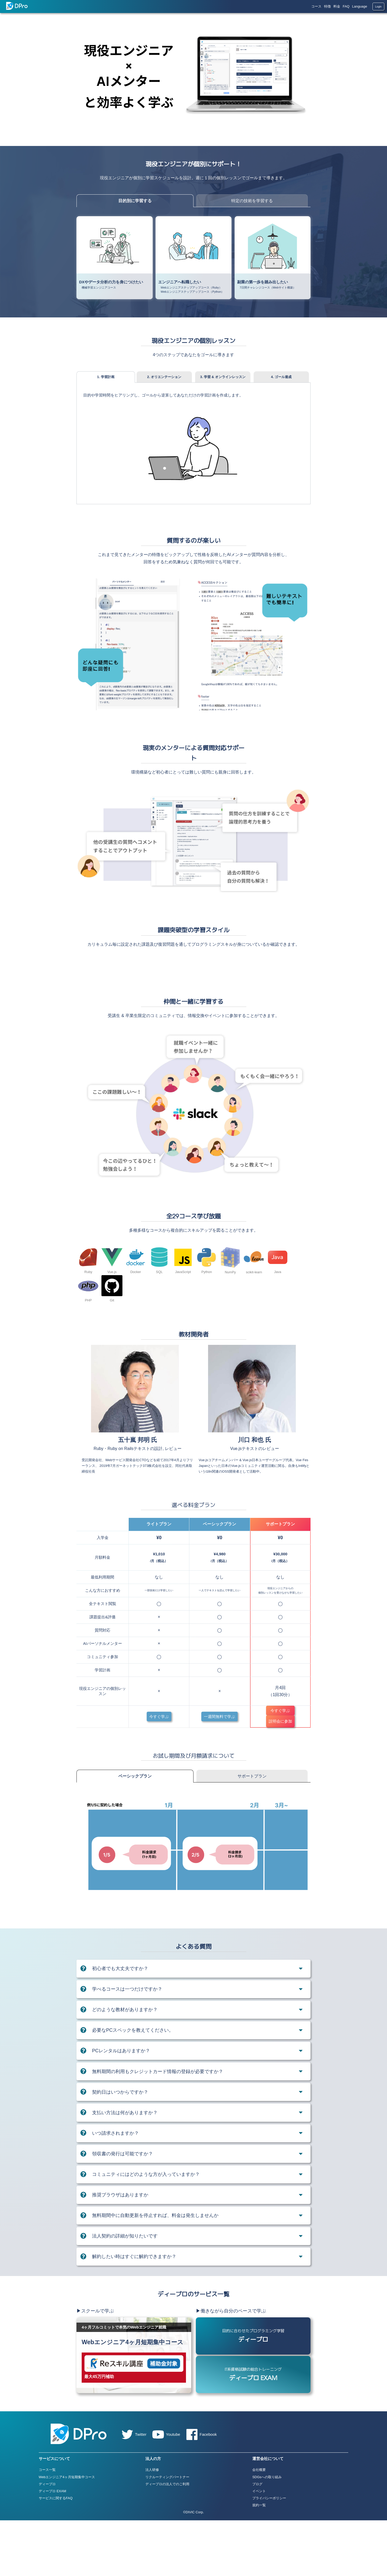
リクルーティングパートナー (167, 2532)
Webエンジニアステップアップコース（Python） (192, 291)
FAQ (346, 6)
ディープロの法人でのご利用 (167, 2539)
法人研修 (152, 2525)
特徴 (327, 6)
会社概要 (259, 2525)
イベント (259, 2546)
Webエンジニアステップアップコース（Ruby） (191, 287)
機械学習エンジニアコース (99, 287)
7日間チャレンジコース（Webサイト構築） (268, 287)
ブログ (257, 2539)
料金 (336, 6)
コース (316, 6)
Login (378, 6)
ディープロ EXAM (52, 2546)
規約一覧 (259, 2560)
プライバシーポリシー (269, 2553)
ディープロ (47, 2539)
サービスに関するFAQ (56, 2553)
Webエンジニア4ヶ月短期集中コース (67, 2532)
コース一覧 (47, 2525)
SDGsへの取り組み (267, 2532)
